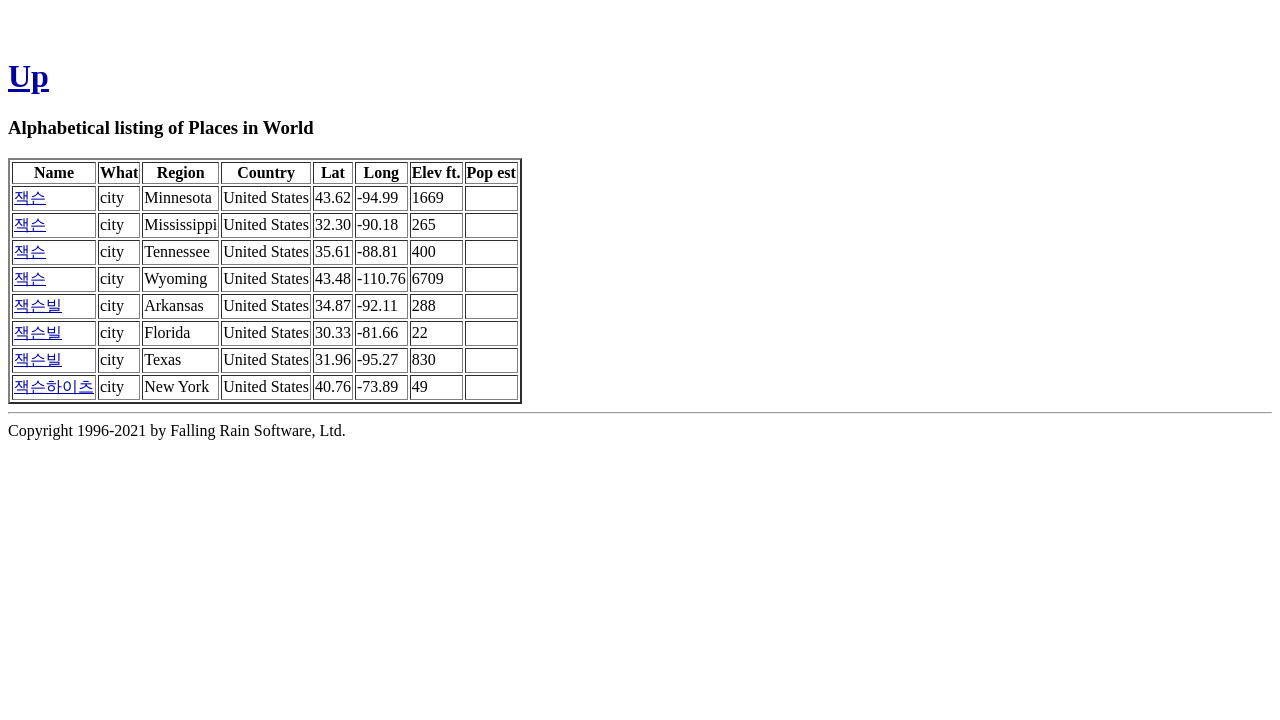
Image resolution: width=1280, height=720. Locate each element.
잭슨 (30, 197)
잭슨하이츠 (54, 386)
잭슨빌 (38, 305)
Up (28, 76)
